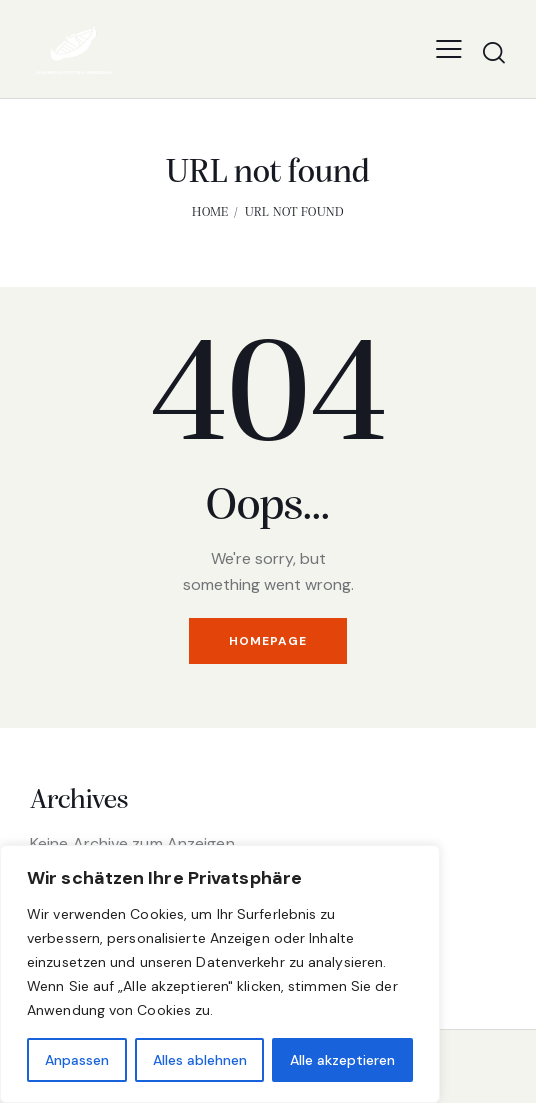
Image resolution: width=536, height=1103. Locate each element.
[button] (449, 48)
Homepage (268, 641)
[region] (220, 974)
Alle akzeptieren (342, 1060)
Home (210, 212)
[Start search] (494, 52)
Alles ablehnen (200, 1060)
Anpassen (77, 1060)
